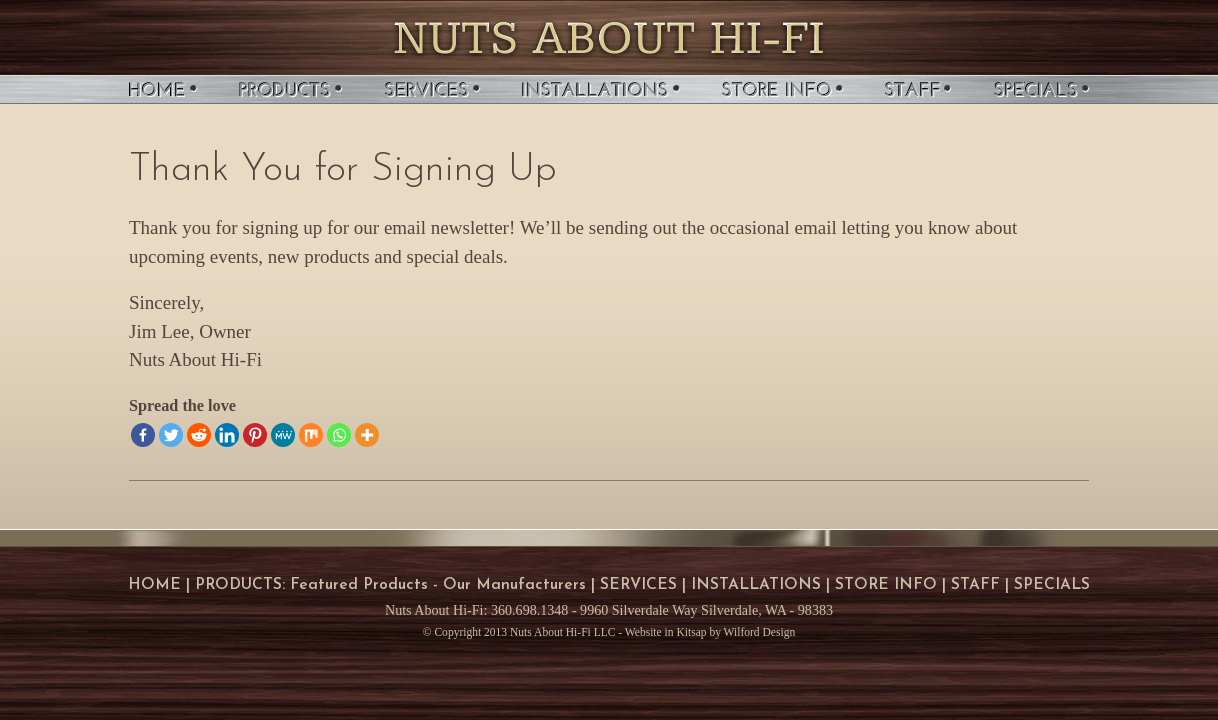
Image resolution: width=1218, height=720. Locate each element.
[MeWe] (283, 435)
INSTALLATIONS (756, 585)
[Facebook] (143, 435)
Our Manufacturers (514, 585)
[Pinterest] (255, 435)
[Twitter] (171, 435)
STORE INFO (886, 585)
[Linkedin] (227, 435)
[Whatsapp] (339, 435)
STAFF (975, 585)
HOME (154, 585)
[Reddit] (199, 435)
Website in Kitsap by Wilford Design (710, 632)
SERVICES (638, 585)
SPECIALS (1052, 585)
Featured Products (359, 585)
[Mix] (311, 435)
